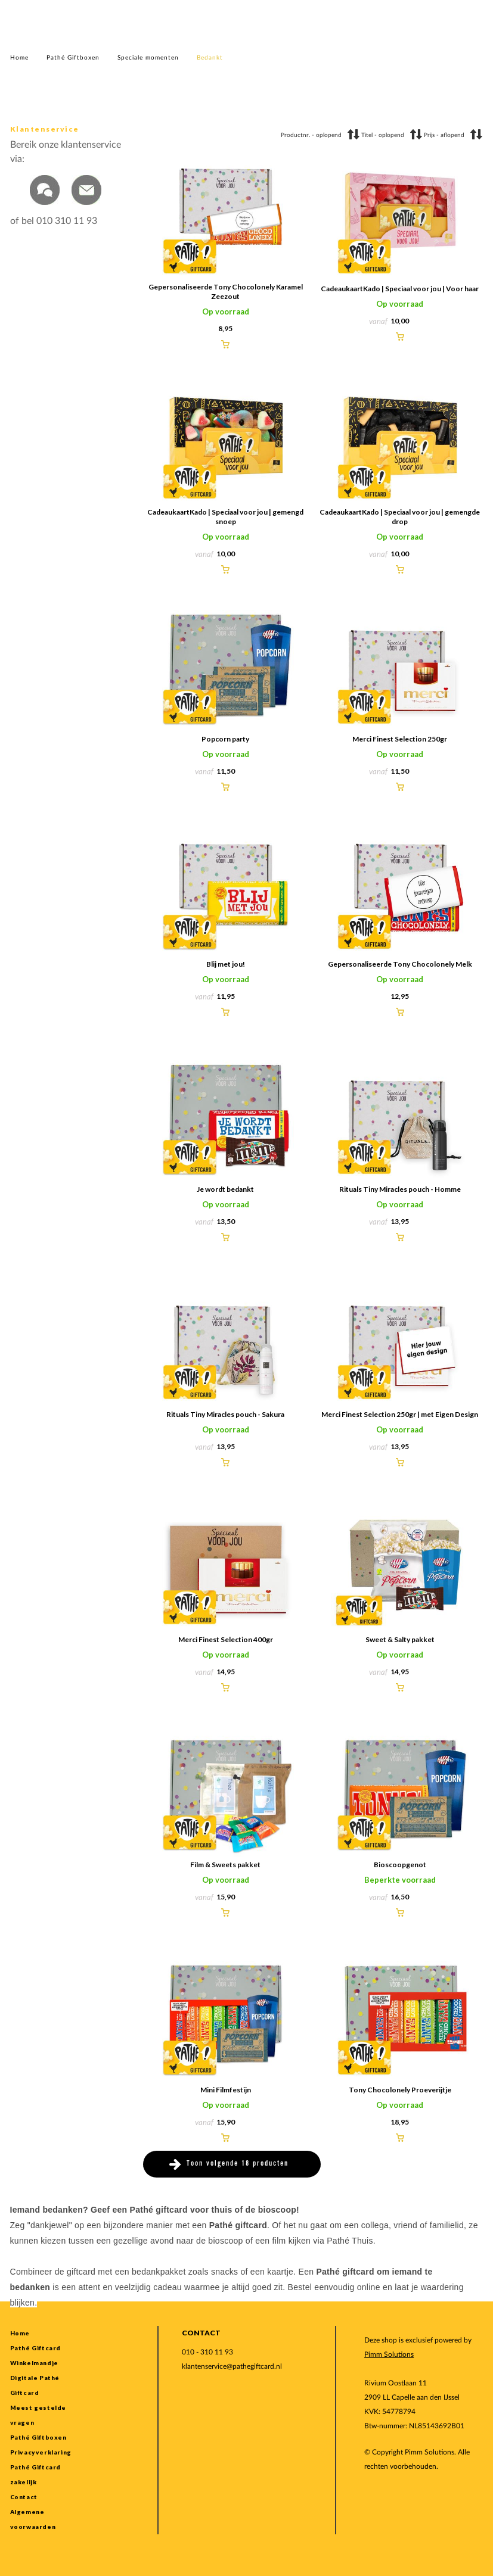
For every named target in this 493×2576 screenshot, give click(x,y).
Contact (24, 2496)
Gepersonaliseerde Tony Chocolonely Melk (400, 964)
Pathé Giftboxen (73, 58)
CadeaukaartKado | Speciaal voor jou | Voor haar (400, 288)
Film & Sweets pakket (225, 1864)
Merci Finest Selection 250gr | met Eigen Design (399, 1414)
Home (19, 58)
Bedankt (210, 58)
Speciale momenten (148, 58)
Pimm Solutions (389, 2354)
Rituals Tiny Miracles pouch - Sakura (225, 1414)
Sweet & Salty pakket (400, 1639)
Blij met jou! (225, 964)
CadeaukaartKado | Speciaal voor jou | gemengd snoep (225, 516)
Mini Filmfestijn (225, 2089)
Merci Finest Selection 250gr (399, 738)
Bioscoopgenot (400, 1864)
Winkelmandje (34, 2362)
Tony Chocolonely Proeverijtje (400, 2089)
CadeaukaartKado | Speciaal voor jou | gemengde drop (400, 516)
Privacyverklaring (41, 2452)
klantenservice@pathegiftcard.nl (232, 2366)
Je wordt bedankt (225, 1189)
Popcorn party (225, 738)
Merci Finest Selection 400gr (225, 1639)
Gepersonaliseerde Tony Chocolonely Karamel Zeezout (225, 291)
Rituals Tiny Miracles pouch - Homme (400, 1189)
